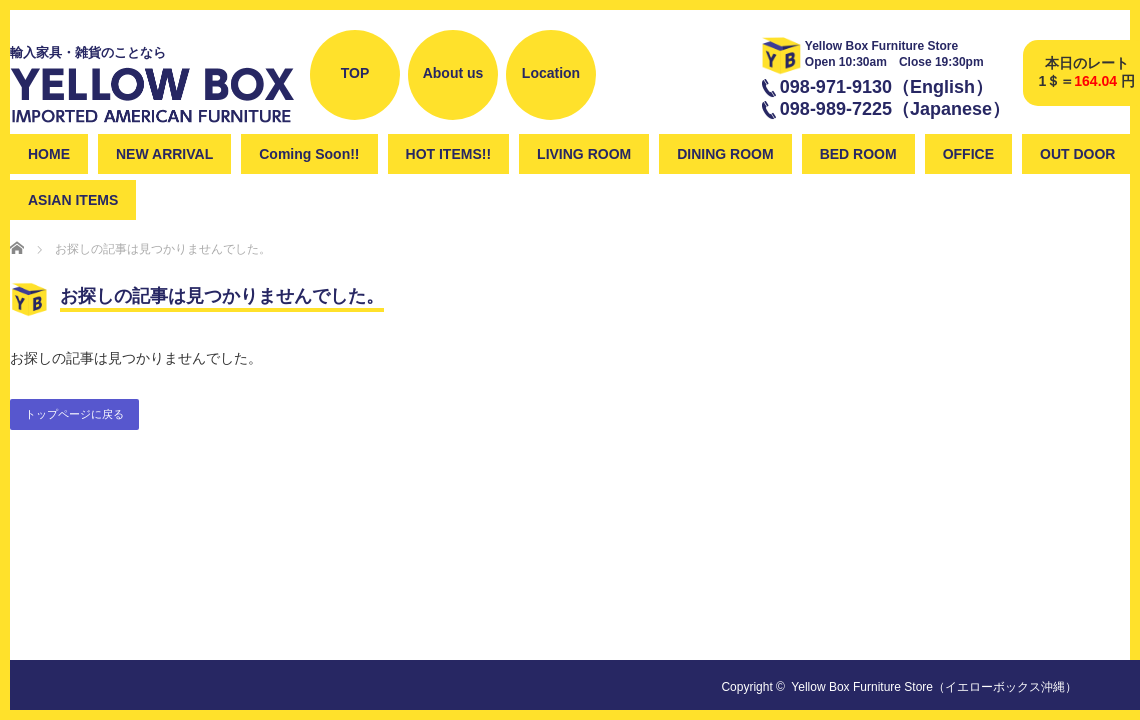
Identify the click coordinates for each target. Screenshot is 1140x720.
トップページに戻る (74, 414)
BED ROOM (858, 154)
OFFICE (968, 154)
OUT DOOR (1077, 154)
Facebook (626, 108)
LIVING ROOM (584, 154)
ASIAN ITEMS (73, 200)
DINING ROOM (725, 154)
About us (453, 73)
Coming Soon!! (309, 154)
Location (551, 73)
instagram (679, 108)
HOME (49, 154)
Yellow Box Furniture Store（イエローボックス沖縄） (934, 687)
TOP (355, 73)
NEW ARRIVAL (164, 154)
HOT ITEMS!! (449, 154)
